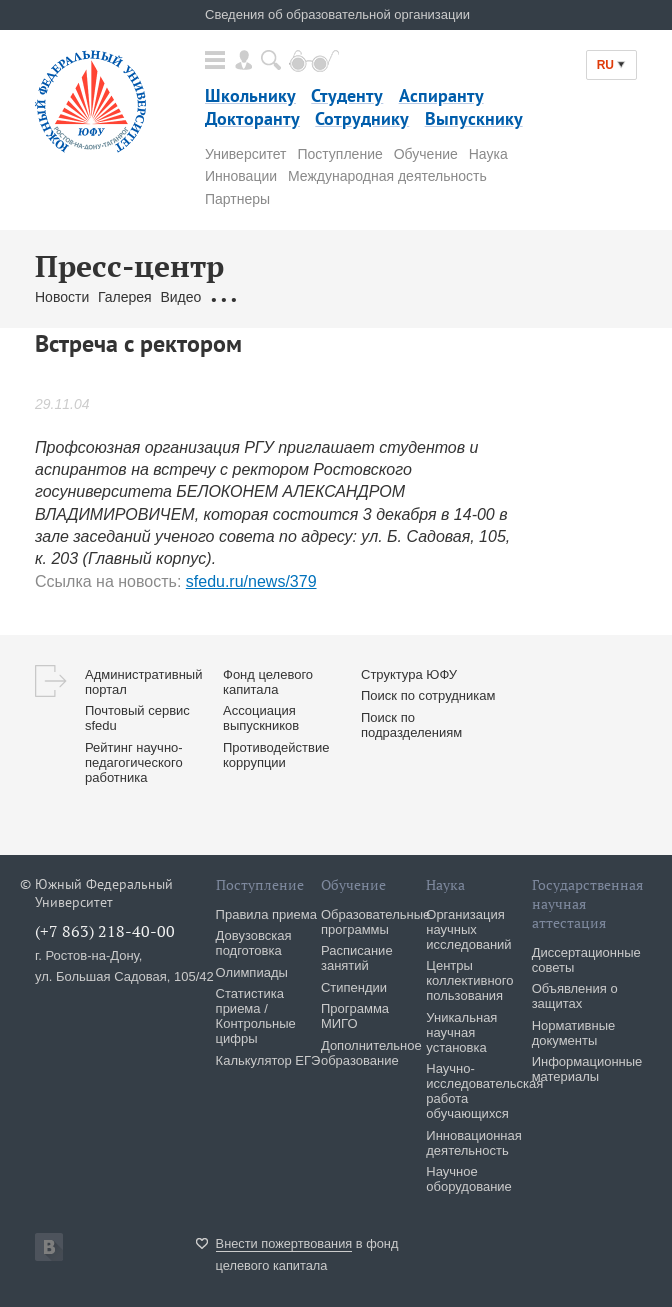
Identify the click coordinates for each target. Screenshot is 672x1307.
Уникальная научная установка (461, 1032)
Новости (62, 297)
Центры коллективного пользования (469, 980)
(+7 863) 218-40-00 (105, 931)
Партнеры (237, 199)
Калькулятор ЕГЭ (268, 1060)
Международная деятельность (387, 176)
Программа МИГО (355, 1016)
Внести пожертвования (284, 1243)
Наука (488, 154)
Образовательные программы (375, 922)
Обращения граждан (277, 297)
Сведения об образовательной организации (337, 14)
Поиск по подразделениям (411, 725)
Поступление (339, 154)
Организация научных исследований (468, 929)
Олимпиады (252, 972)
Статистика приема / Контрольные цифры (256, 1016)
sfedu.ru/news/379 (251, 581)
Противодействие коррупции (276, 755)
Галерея (125, 297)
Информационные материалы (587, 1069)
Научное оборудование (469, 1179)
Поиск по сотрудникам (428, 695)
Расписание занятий (357, 958)
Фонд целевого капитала (268, 682)
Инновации (241, 176)
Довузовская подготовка (254, 943)
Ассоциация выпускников (261, 718)
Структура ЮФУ (409, 674)
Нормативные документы (574, 1033)
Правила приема (266, 914)
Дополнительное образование (371, 1053)
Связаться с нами (410, 297)
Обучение (426, 154)
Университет (245, 154)
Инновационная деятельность (474, 1143)
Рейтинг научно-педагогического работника (134, 762)
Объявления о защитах (575, 996)
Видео (180, 297)
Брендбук (508, 297)
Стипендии (354, 987)
